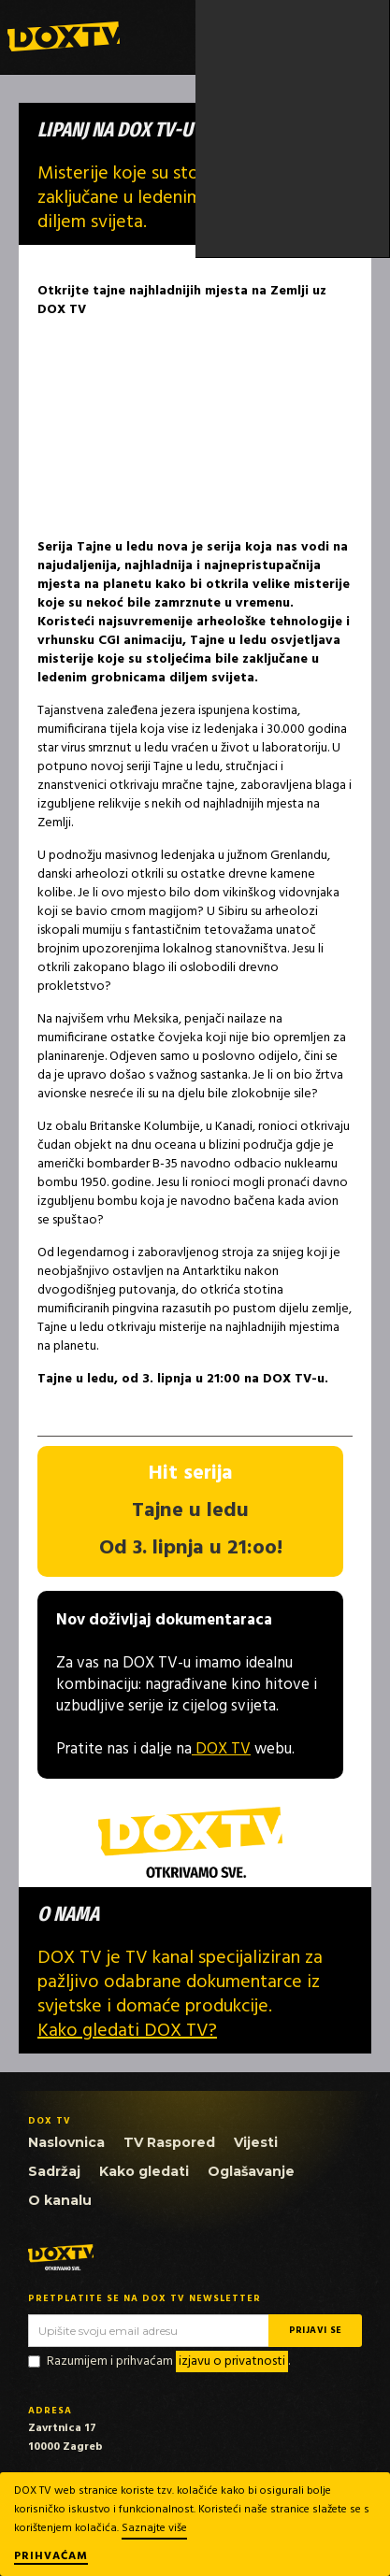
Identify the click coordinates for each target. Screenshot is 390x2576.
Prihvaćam (51, 2557)
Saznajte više (154, 2528)
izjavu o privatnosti (232, 2361)
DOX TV (221, 1749)
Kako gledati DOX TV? (127, 2031)
